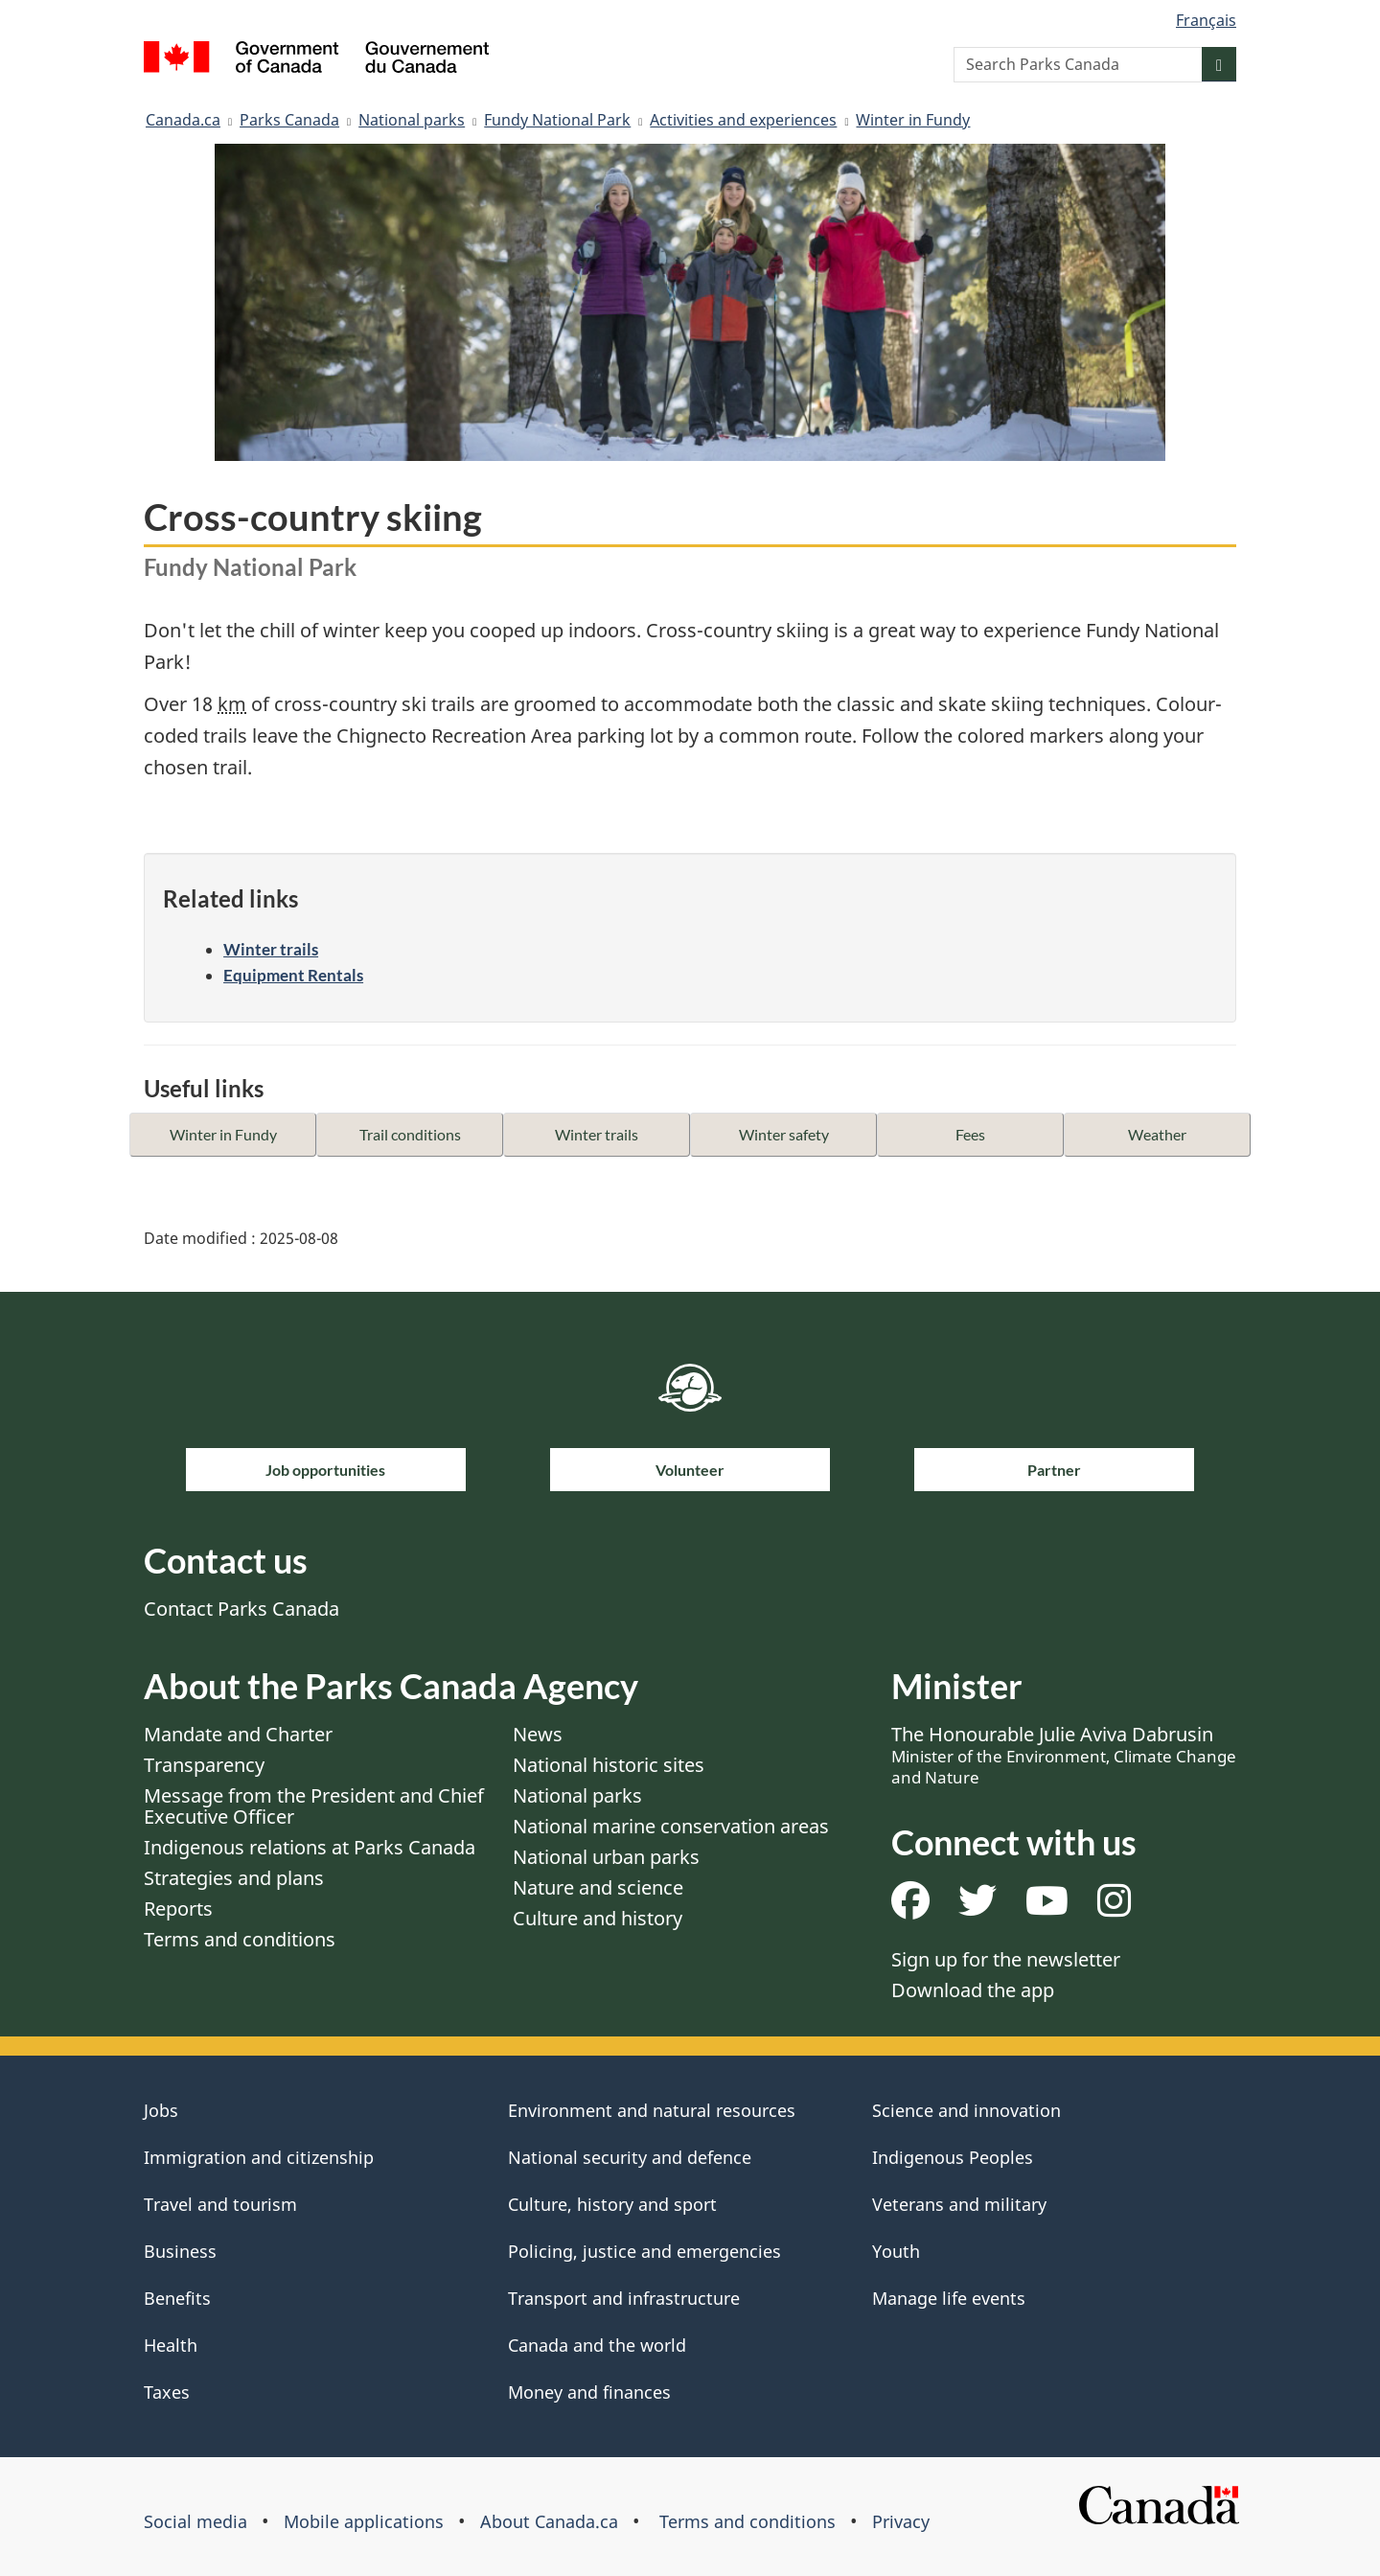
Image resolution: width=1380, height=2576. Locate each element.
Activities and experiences (743, 119)
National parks (411, 119)
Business (180, 2251)
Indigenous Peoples (952, 2157)
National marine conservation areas (671, 1826)
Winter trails (270, 949)
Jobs (161, 2110)
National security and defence (629, 2157)
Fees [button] (970, 1134)
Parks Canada (289, 119)
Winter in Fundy (913, 119)
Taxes (167, 2392)
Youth (896, 2251)
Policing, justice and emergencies (644, 2251)
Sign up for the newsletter (1005, 1959)
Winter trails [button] (596, 1134)
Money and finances (589, 2392)
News (538, 1734)
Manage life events (948, 2298)
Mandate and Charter (238, 1734)
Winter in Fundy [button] (223, 1134)
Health (170, 2345)
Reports (178, 1908)
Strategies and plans (234, 1878)
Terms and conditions (239, 1939)
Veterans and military (959, 2204)
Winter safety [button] (784, 1134)
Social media (195, 2521)
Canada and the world (597, 2345)
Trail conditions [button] (410, 1134)
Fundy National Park (557, 119)
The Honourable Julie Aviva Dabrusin (1063, 1754)
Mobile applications (364, 2521)
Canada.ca (183, 119)
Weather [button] (1157, 1134)
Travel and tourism (220, 2204)
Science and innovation (966, 2110)
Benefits (177, 2298)
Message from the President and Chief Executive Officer (314, 1805)
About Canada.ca (549, 2521)
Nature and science (598, 1887)
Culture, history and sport (612, 2204)
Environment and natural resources (651, 2110)
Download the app (972, 1990)
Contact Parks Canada (241, 1609)
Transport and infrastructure (624, 2298)
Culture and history (597, 1918)
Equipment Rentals (293, 975)
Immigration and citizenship (259, 2157)
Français (1206, 20)
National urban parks (606, 1857)
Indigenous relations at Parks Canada (309, 1847)
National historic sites (608, 1765)
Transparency (204, 1765)
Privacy (901, 2521)
